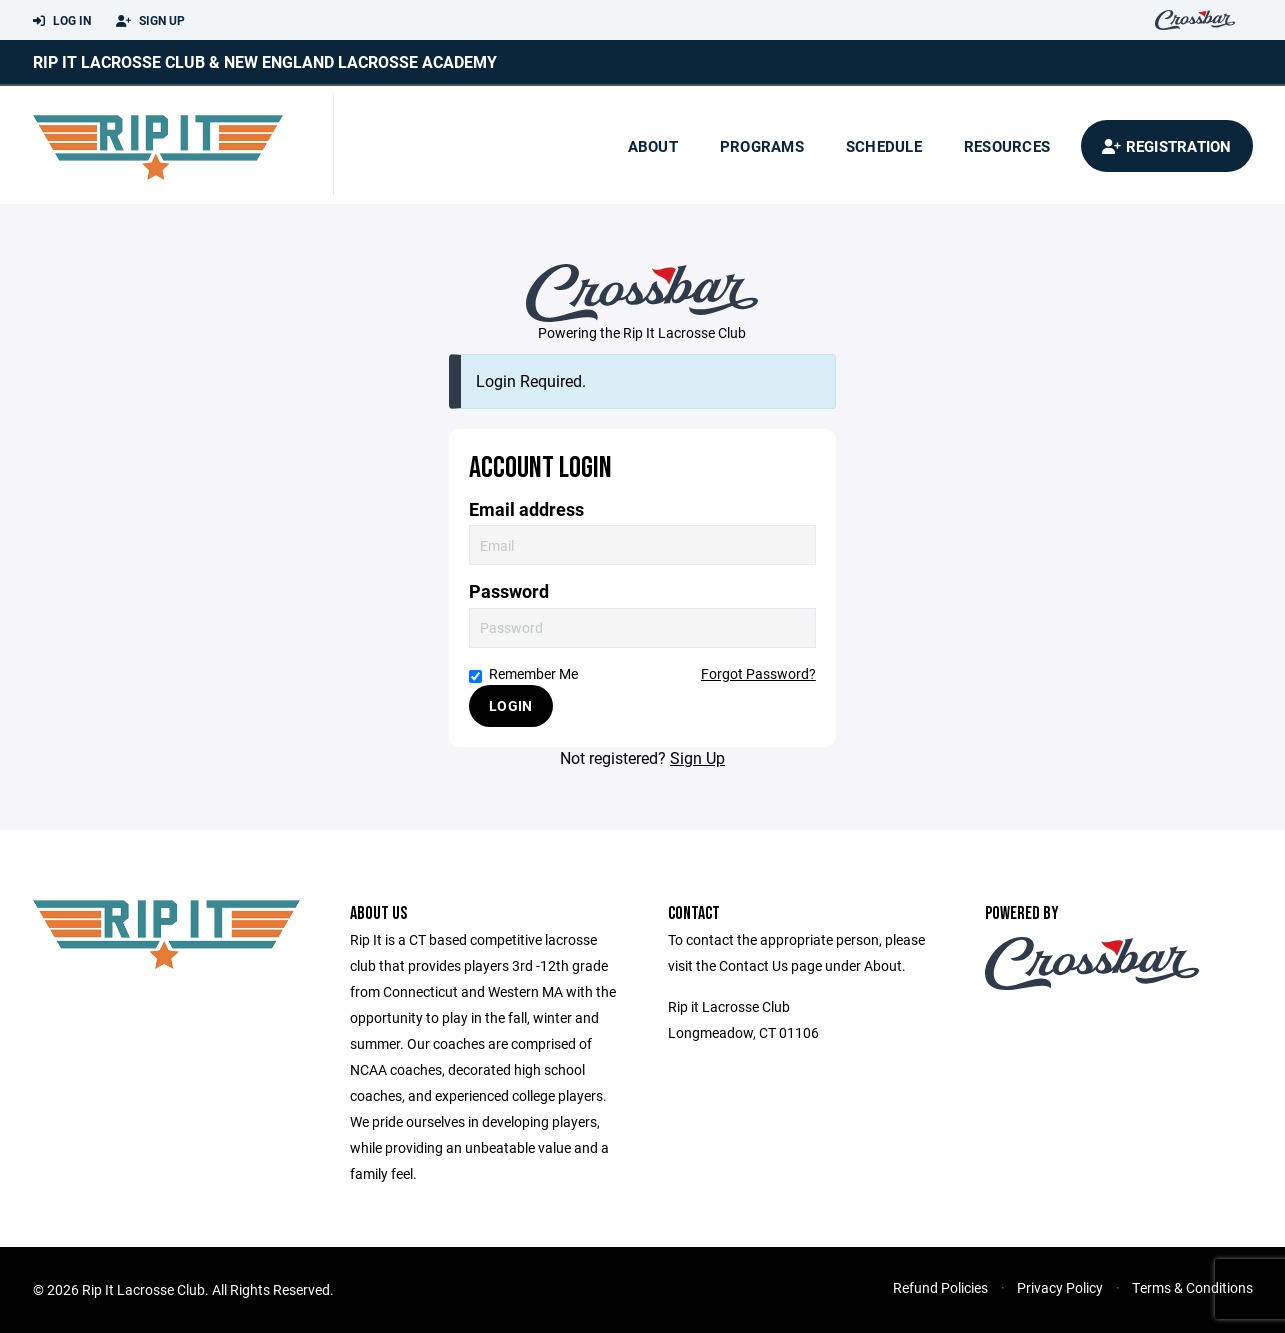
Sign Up (150, 21)
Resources (1007, 146)
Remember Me (523, 673)
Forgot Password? (758, 673)
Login (510, 705)
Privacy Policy (1060, 1287)
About (653, 146)
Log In (62, 21)
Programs (762, 146)
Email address (526, 509)
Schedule (884, 146)
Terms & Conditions (1192, 1287)
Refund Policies (940, 1287)
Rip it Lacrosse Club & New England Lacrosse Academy (265, 61)
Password (509, 591)
